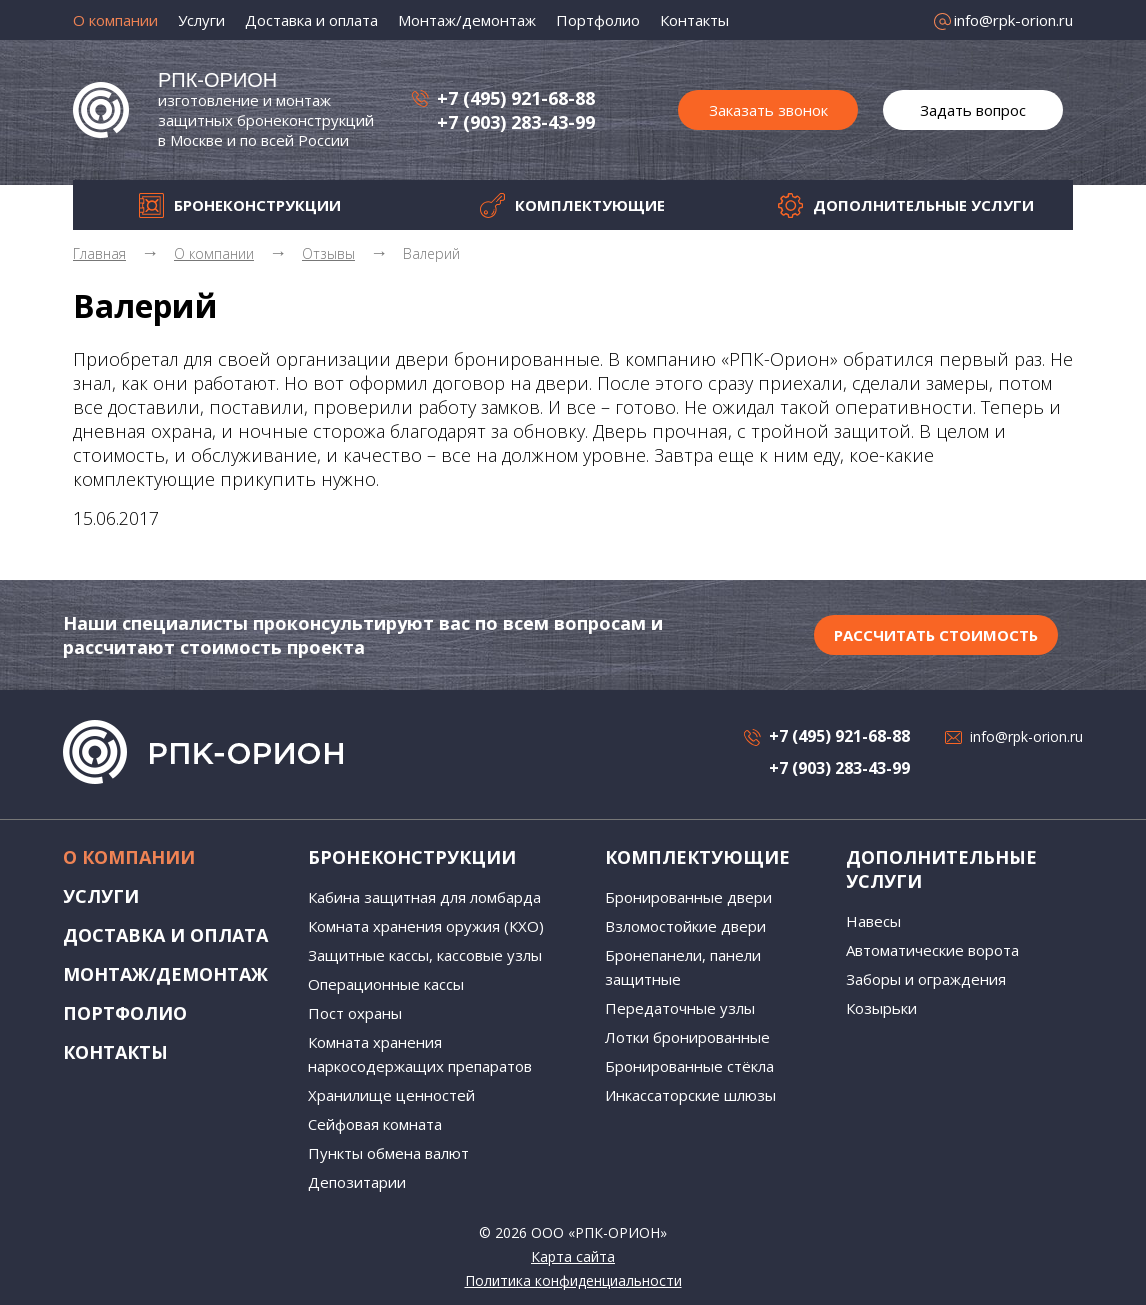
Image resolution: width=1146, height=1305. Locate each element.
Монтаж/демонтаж (467, 20)
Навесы (873, 921)
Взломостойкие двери (685, 926)
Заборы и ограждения (926, 979)
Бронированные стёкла (689, 1066)
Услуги (201, 20)
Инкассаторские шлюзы (690, 1095)
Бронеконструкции (257, 205)
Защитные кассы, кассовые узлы (425, 955)
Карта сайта (573, 1256)
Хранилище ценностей (391, 1095)
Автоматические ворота (932, 950)
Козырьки (881, 1008)
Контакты (694, 20)
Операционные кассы (386, 984)
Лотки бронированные (687, 1037)
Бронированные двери (688, 897)
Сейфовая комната (375, 1124)
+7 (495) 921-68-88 (516, 98)
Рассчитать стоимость (936, 635)
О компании (115, 20)
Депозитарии (357, 1182)
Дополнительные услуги (923, 205)
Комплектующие (590, 205)
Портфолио (598, 20)
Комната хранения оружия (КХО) (426, 926)
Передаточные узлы (680, 1008)
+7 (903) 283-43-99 (516, 122)
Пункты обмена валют (388, 1153)
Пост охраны (355, 1013)
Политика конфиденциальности (573, 1280)
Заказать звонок (768, 110)
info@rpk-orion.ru (1013, 20)
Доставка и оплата (311, 20)
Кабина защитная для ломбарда (424, 897)
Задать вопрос (973, 110)
